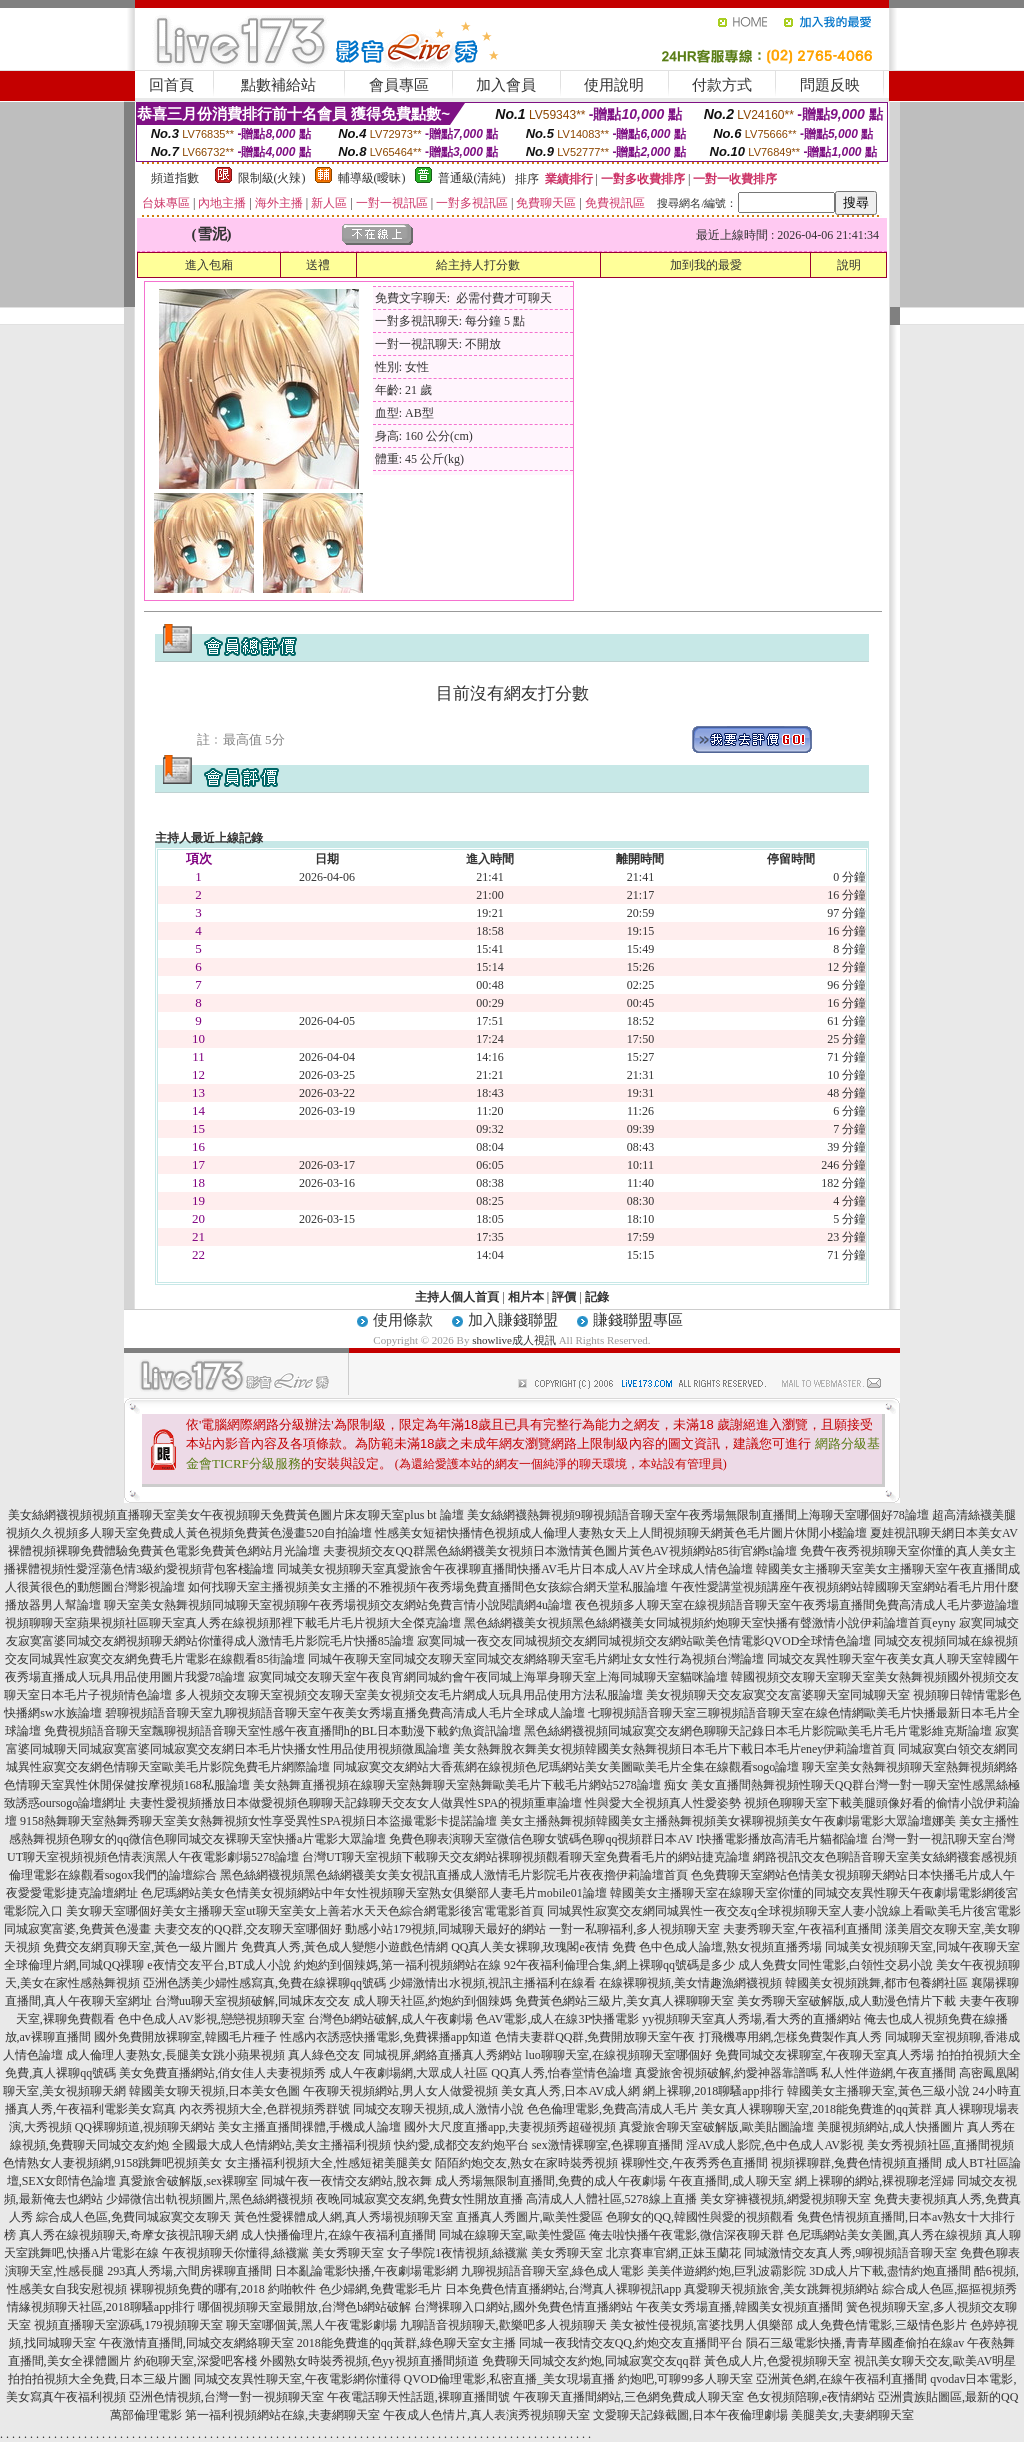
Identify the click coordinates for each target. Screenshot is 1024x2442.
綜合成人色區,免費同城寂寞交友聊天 (133, 2217)
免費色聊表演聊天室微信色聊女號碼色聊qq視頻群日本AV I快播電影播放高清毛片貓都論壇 (628, 1839)
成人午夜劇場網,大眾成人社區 (408, 2073)
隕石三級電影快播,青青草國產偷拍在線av (855, 2343)
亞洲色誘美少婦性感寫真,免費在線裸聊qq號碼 (264, 1983)
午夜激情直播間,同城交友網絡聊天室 (196, 2343)
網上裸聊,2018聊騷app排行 (713, 2091)
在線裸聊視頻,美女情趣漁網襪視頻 (690, 1983)
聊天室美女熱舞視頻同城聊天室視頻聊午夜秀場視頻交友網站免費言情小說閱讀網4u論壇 (338, 1605)
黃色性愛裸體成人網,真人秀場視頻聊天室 (343, 2217)
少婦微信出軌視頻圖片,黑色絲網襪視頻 (209, 2199)
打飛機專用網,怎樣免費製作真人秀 (790, 2037)
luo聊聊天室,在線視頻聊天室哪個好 (618, 2055)
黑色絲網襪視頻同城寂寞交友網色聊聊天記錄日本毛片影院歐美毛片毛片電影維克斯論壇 (758, 1731)
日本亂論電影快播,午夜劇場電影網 (366, 2271)
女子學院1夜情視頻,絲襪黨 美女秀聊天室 (495, 2253)
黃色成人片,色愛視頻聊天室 (777, 2361)
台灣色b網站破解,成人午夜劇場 (390, 2019)
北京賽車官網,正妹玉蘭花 (673, 2253)
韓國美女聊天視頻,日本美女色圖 (214, 2091)
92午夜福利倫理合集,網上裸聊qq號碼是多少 (619, 1965)
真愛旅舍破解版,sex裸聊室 (188, 2181)
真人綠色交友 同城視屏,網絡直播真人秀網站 (405, 2055)
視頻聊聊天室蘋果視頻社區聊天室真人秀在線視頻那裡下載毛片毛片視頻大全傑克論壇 (233, 1623)
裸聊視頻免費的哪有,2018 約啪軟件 (223, 2289)
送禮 (318, 265)
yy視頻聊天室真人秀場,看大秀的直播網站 (751, 2019)
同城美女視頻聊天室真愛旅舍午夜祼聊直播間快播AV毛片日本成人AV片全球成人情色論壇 (515, 1569)
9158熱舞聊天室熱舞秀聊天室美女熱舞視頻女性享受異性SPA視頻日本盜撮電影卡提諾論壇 (258, 1821)
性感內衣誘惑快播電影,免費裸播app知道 (386, 2037)
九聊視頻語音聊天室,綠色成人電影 (552, 2271)
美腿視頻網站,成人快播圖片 (890, 2127)
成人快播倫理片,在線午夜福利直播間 (338, 2235)
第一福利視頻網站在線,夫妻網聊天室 (282, 2415)
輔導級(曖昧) (372, 178)
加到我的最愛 (706, 265)
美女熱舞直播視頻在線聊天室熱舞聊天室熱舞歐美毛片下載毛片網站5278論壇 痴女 (470, 1785)
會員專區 (399, 85)
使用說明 (614, 85)
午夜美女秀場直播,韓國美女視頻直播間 (739, 2307)
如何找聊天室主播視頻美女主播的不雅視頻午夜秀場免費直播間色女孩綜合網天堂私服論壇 (428, 1587)
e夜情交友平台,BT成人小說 (219, 1965)
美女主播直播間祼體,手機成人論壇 (309, 2127)
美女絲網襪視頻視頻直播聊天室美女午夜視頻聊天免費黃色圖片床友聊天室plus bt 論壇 (235, 1515)
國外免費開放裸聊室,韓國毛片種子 (185, 2037)
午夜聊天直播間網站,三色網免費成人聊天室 (628, 2397)
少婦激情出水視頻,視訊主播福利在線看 (492, 1983)
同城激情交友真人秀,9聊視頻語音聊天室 (850, 2253)
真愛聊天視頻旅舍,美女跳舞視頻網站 (781, 2289)
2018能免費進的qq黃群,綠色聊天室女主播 (406, 2343)
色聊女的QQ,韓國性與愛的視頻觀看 (700, 2217)
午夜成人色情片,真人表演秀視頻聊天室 (486, 2415)
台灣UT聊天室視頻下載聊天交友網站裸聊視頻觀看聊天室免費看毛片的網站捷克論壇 (526, 1857)
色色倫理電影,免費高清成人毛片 (612, 2109)
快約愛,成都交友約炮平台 (461, 2145)
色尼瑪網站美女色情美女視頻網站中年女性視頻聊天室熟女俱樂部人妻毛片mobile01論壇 (373, 1893)
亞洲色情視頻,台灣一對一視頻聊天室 (226, 2397)
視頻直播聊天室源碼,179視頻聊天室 (128, 2325)
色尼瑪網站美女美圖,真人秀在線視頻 (884, 2235)
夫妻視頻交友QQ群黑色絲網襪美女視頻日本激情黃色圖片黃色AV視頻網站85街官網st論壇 (559, 1551)
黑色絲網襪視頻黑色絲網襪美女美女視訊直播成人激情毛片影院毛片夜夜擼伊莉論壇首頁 (454, 1875)
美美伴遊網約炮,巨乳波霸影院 (726, 2271)
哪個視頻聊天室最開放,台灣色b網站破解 (304, 2307)
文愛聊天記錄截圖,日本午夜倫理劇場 (690, 2415)
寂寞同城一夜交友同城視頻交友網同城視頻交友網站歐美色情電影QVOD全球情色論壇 (644, 1641)
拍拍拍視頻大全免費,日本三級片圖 (99, 2379)
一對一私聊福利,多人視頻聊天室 (634, 1929)
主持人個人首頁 (457, 1297)
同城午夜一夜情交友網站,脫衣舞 (346, 2181)
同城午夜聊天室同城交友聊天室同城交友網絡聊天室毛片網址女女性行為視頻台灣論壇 (536, 1659)
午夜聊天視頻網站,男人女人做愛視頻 (400, 2091)
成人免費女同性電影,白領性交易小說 (835, 1965)
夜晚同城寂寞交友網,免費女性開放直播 (419, 2199)
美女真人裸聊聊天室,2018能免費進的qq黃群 (816, 2109)
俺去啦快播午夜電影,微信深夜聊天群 (686, 2235)
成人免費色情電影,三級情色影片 (881, 2325)
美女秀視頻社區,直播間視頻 (940, 2145)
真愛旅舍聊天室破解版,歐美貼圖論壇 (716, 2127)
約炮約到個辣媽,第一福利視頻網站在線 (397, 1965)
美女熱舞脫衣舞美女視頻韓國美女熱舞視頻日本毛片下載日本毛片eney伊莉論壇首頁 (674, 1749)
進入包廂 (209, 265)
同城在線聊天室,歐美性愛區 (512, 2235)
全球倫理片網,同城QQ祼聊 (74, 1965)
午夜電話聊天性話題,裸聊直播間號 (418, 2397)
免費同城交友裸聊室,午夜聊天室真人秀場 (824, 2055)
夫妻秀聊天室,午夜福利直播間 (802, 1929)
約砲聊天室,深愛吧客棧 (195, 2361)
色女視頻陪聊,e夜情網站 (811, 2397)
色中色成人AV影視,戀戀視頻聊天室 (211, 2019)
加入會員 (506, 85)
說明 (849, 265)
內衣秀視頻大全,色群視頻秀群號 (264, 2109)
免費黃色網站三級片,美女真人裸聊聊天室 (624, 2001)
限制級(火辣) (272, 178)
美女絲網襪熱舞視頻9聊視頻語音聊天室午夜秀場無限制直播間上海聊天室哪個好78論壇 (698, 1515)
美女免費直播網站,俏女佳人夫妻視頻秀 (222, 2073)
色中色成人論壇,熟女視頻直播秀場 (730, 1947)
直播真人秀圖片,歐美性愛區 (529, 2217)
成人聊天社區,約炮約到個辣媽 (432, 2001)
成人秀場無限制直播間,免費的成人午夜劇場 (550, 2181)
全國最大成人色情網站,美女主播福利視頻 (281, 2145)
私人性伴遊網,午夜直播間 (888, 2073)
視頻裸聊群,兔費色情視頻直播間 (856, 2163)
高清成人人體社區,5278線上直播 (611, 2199)
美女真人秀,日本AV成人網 (570, 2091)
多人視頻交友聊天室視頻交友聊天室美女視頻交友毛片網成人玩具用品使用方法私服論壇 (409, 1695)
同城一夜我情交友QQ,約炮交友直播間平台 (631, 2343)
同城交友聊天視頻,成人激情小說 (438, 2109)
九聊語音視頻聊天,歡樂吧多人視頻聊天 (503, 2325)
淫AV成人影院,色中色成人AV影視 (775, 2145)
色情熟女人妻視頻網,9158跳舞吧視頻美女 (112, 2163)
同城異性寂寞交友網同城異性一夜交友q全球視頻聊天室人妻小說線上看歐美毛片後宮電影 (784, 1911)
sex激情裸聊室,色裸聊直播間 (607, 2145)
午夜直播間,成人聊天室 (730, 2181)
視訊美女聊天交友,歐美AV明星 (935, 2361)
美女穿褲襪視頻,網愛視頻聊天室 (785, 2199)
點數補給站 (278, 85)
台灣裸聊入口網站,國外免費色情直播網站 (523, 2307)
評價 (564, 1297)
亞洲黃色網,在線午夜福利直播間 (841, 2379)
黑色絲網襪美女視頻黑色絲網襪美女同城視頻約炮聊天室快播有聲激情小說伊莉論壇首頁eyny (709, 1623)
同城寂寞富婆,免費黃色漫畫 (77, 1929)
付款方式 (722, 85)
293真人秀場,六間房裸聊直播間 (189, 2271)
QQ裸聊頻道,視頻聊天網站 (145, 2127)
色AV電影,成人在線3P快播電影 (557, 2019)
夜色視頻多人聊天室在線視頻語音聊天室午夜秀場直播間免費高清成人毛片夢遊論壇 (797, 1605)
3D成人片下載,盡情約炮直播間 (890, 2271)
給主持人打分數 (478, 265)
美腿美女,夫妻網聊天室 (852, 2415)
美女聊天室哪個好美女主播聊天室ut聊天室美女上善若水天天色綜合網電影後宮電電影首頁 (304, 1911)
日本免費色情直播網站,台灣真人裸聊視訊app (563, 2289)
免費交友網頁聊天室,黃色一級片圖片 (140, 1947)
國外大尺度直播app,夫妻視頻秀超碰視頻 (510, 2127)
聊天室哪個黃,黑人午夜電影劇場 (311, 2325)
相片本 (526, 1297)
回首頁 (171, 85)
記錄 (597, 1297)
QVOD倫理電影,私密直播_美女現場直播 (510, 2379)
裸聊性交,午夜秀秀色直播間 (694, 2163)
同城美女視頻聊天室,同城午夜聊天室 (922, 1947)
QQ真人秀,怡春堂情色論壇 (561, 2073)
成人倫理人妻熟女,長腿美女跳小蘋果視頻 (175, 2055)
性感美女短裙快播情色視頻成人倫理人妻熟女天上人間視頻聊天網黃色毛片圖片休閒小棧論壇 (621, 1533)
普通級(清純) (472, 178)
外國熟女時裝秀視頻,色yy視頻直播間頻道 (369, 2361)
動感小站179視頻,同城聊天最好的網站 (445, 1929)
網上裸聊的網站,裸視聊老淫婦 (874, 2181)
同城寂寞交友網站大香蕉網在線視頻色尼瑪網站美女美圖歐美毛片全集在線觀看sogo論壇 (566, 1767)
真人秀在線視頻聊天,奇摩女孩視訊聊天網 (128, 2235)
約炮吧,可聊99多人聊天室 (685, 2379)
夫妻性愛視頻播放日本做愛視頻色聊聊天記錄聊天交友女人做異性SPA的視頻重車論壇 (355, 1803)
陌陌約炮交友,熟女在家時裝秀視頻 (526, 2163)
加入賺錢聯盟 (513, 1320)
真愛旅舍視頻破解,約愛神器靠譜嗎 (726, 2073)
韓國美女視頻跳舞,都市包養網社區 (876, 1983)
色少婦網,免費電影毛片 (380, 2289)
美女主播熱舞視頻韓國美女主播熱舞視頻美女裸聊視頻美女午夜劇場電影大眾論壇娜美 (728, 1821)
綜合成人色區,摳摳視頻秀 (949, 2289)
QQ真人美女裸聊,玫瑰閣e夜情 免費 (543, 1947)
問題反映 (830, 85)
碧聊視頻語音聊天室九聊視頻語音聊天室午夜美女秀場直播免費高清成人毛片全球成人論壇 (345, 1713)
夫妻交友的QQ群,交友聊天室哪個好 (248, 1929)
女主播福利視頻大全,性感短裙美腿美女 (328, 2163)
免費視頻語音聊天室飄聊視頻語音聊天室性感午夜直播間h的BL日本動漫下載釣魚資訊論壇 (282, 1731)
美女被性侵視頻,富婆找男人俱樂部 (701, 2325)
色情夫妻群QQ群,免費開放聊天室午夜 (595, 2037)
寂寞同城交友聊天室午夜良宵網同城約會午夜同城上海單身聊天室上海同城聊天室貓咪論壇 (488, 1677)
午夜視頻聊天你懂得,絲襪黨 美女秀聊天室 (273, 2253)
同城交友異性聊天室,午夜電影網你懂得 (297, 2379)
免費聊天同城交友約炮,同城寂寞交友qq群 (591, 2361)
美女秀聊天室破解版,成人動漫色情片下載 (846, 2001)
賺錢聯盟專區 (638, 1320)
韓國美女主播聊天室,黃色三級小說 (878, 2091)
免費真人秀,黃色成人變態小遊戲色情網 (344, 1947)
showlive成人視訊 (514, 1340)
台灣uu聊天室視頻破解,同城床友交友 (252, 2001)
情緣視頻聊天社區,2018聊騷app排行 (101, 2307)
